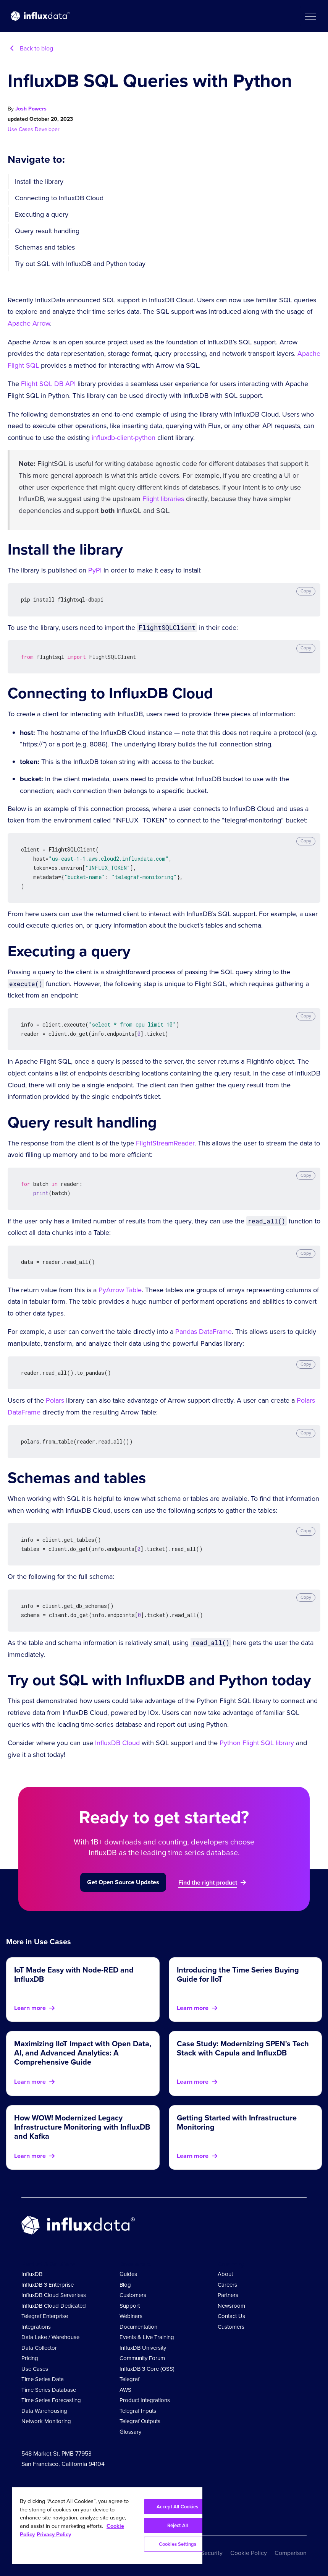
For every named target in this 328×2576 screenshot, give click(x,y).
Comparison (291, 2552)
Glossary (130, 2432)
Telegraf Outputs (140, 2421)
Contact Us (231, 2316)
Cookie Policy (248, 2552)
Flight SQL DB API (48, 384)
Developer (47, 129)
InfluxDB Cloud (117, 1743)
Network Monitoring (46, 2421)
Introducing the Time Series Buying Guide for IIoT (238, 1974)
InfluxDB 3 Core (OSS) (147, 2369)
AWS (125, 2390)
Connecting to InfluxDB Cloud (59, 198)
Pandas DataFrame (203, 1332)
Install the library (39, 182)
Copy (306, 590)
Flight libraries (163, 499)
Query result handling (47, 231)
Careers (227, 2285)
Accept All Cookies (177, 2506)
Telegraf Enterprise (44, 2316)
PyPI (95, 570)
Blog (125, 2285)
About (225, 2274)
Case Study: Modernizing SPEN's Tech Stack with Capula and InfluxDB (243, 2048)
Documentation (138, 2327)
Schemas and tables (45, 247)
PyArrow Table (120, 1290)
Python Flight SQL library (257, 1743)
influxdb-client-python (123, 438)
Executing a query (41, 214)
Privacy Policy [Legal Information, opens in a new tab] (54, 2534)
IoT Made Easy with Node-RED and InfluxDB (74, 1974)
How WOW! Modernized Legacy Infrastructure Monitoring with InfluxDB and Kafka (82, 2127)
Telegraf (129, 2379)
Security (212, 2552)
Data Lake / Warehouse (50, 2337)
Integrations (36, 2327)
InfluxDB (31, 2274)
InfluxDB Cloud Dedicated (53, 2306)
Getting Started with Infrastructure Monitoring (237, 2122)
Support (130, 2306)
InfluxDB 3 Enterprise (47, 2285)
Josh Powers (31, 109)
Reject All (177, 2525)
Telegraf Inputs (138, 2411)
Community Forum (142, 2358)
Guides (128, 2274)
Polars (55, 1400)
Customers (133, 2295)
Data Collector (39, 2348)
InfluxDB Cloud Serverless (53, 2295)
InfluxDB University (143, 2348)
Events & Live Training (147, 2337)
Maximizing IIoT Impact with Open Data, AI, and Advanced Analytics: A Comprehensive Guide (82, 2053)
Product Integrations (145, 2400)
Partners (228, 2295)
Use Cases (21, 129)
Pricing (29, 2358)
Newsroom (231, 2306)
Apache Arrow (29, 323)
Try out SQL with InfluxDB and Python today (80, 264)
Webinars (131, 2316)
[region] (107, 2525)
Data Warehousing (44, 2411)
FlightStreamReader (165, 1143)
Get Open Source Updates (123, 1882)
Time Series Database (48, 2390)
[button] (310, 16)
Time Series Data (42, 2379)
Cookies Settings (177, 2544)
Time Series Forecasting (51, 2400)
